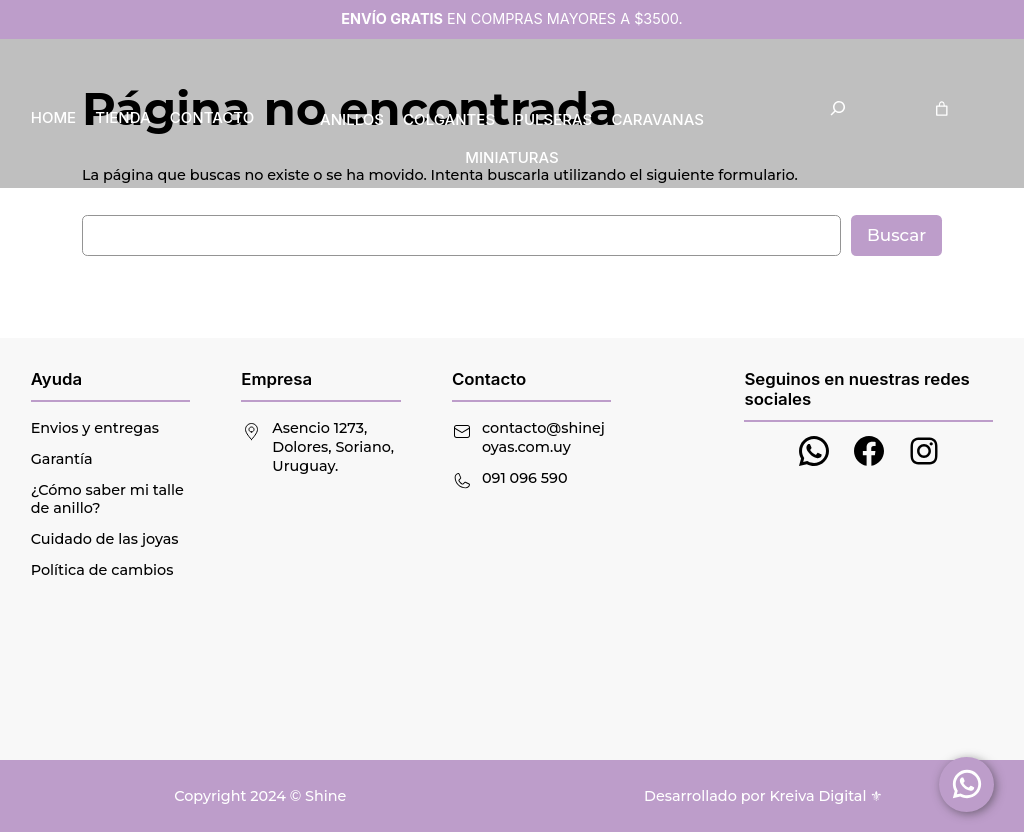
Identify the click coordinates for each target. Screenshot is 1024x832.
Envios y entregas (95, 428)
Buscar (896, 235)
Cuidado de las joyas (105, 539)
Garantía (62, 459)
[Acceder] (986, 108)
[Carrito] (942, 108)
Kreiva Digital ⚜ (826, 796)
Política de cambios (102, 570)
